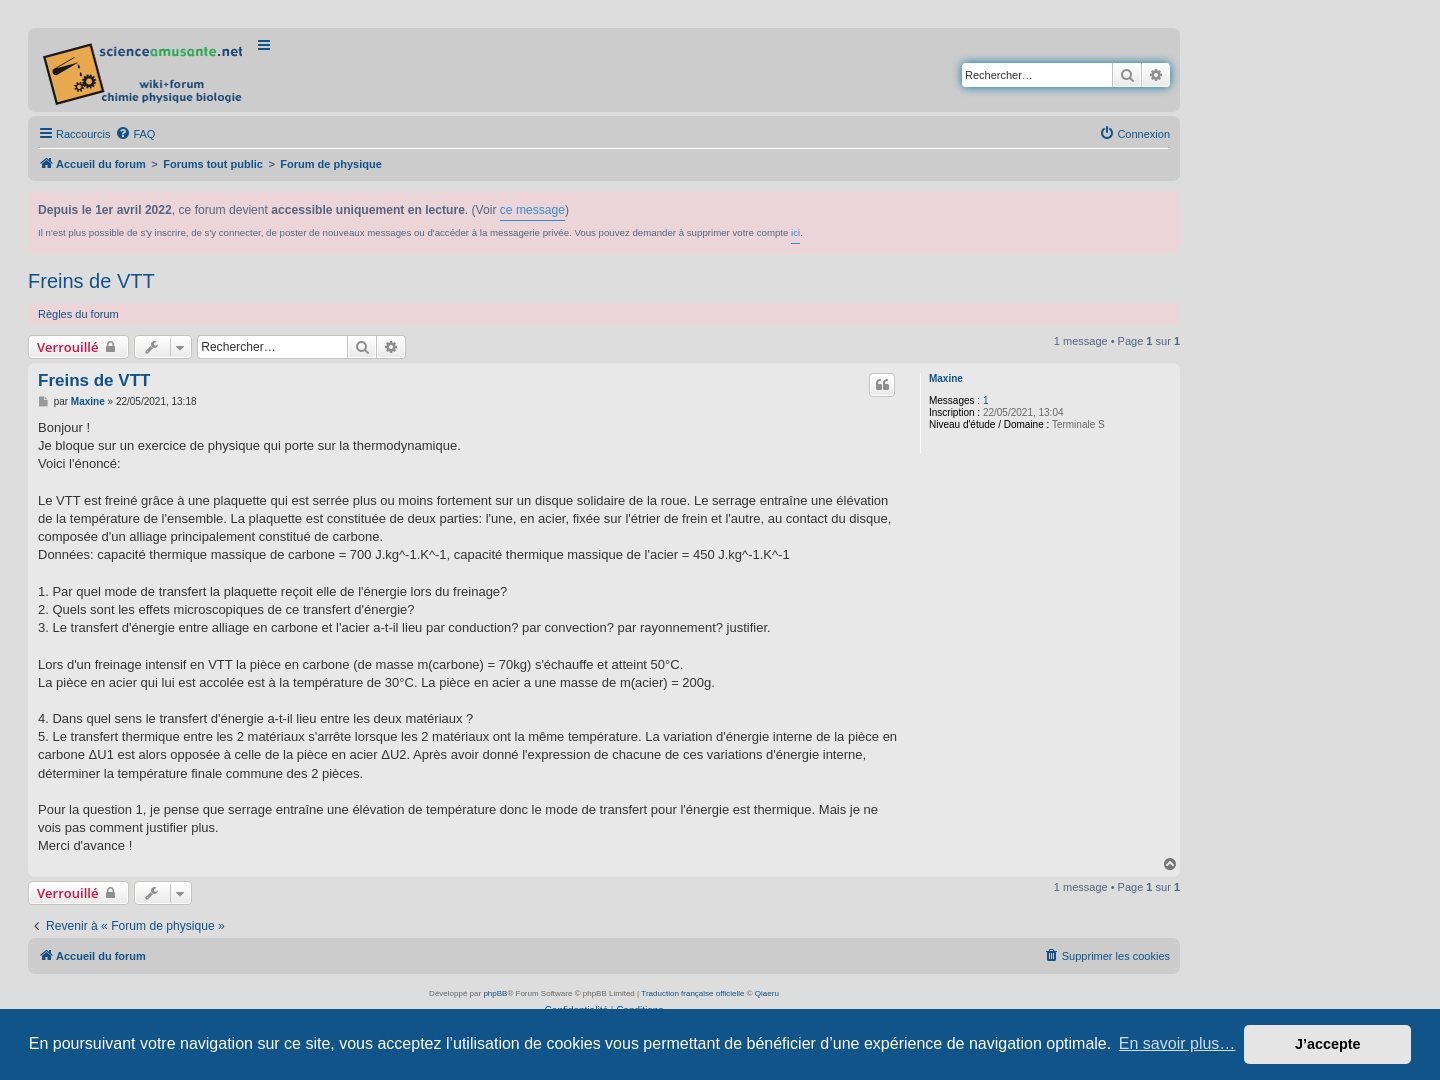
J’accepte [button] (1328, 1044)
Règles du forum (78, 314)
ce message (532, 210)
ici (795, 232)
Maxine (946, 378)
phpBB (495, 993)
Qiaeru (767, 993)
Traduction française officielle (692, 993)
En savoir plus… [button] (1177, 1043)
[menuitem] (135, 134)
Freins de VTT (91, 281)
